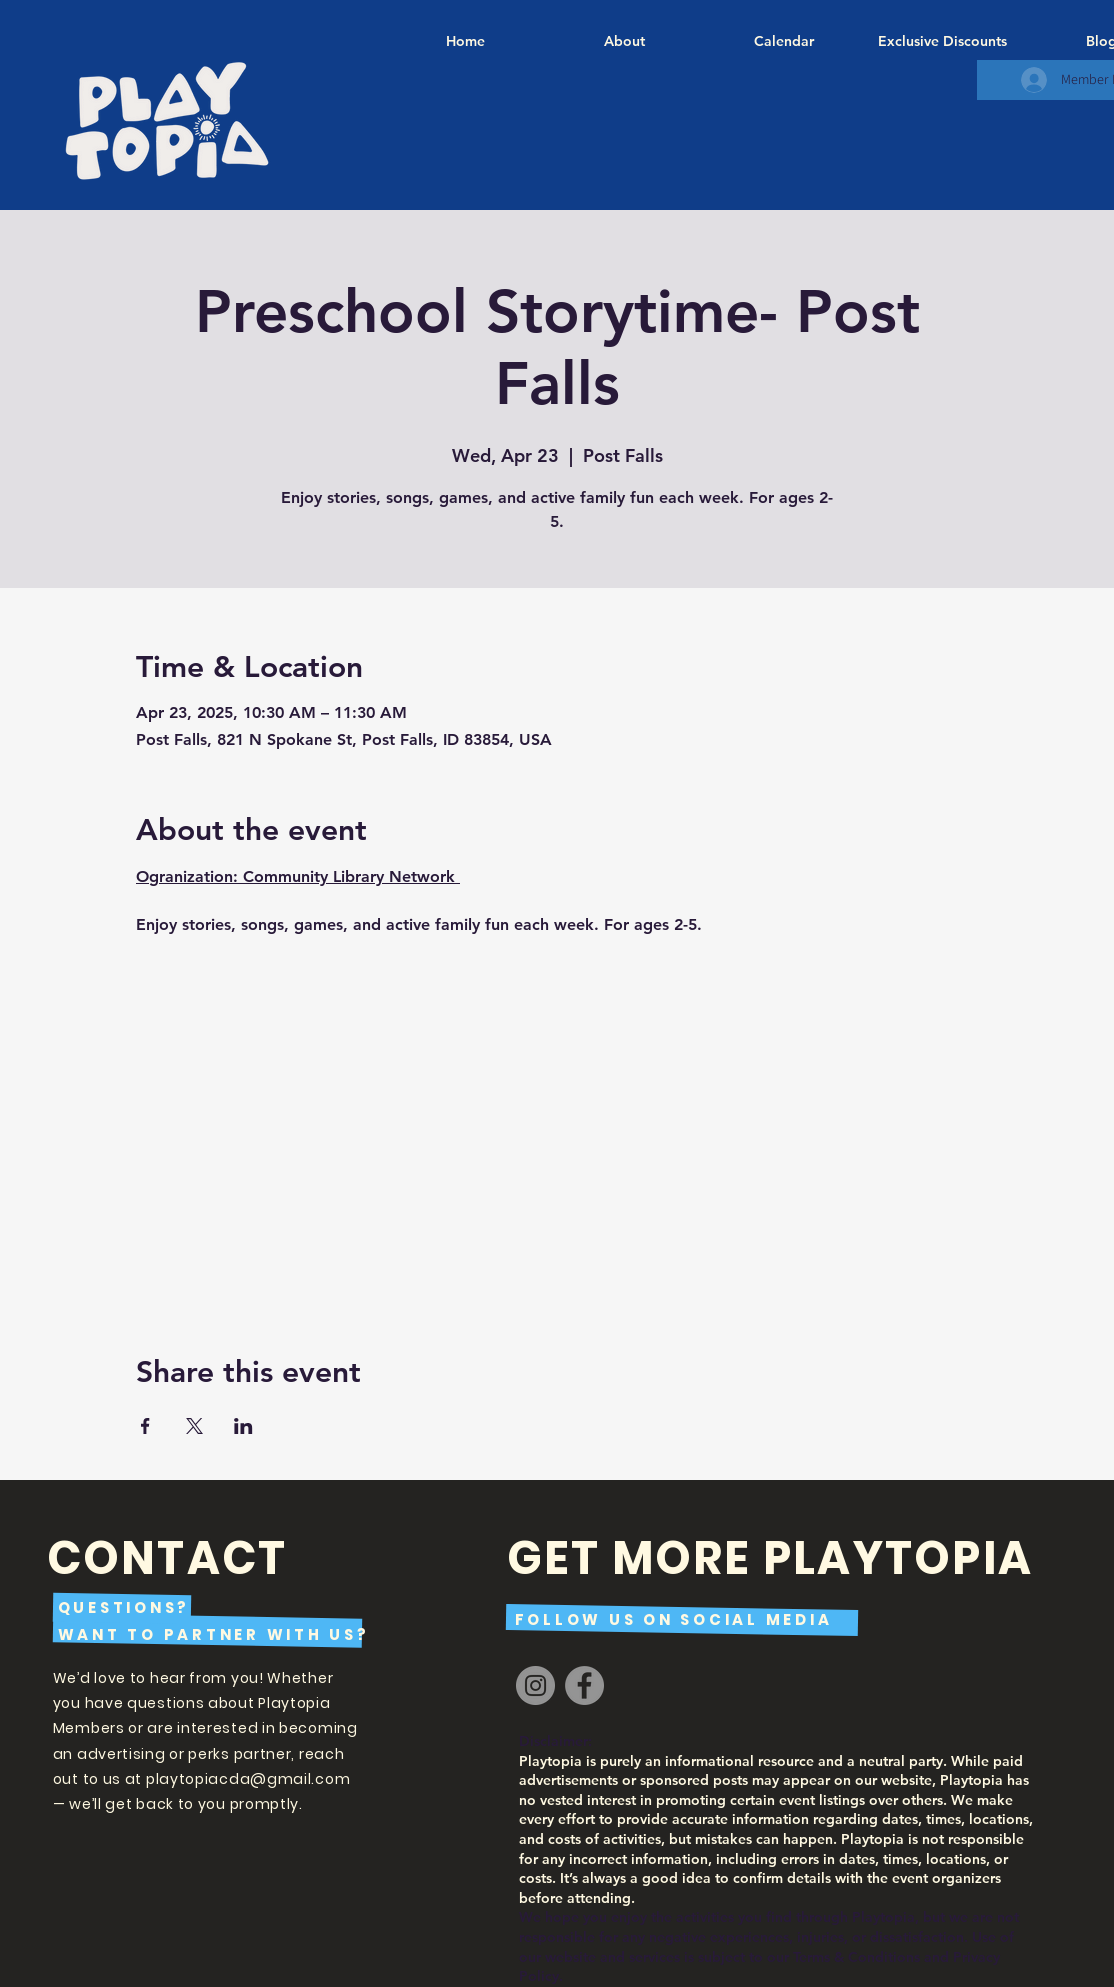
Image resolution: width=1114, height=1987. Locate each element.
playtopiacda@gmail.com (248, 1779)
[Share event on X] (194, 1426)
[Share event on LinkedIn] (243, 1426)
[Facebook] (584, 1685)
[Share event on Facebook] (145, 1426)
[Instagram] (535, 1685)
